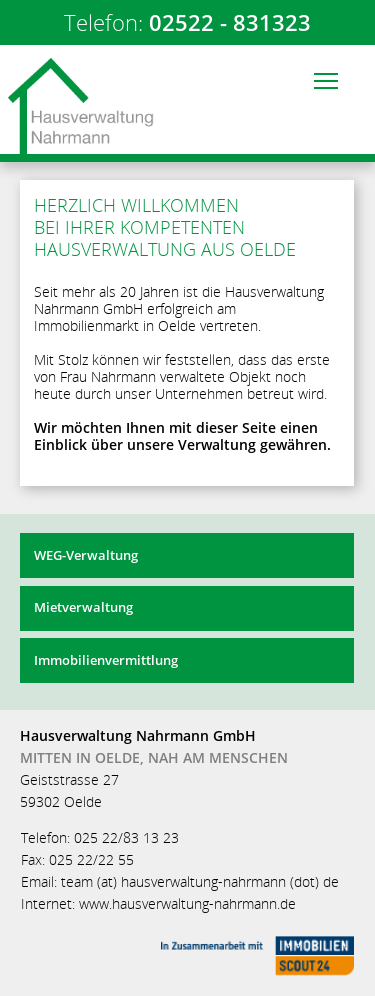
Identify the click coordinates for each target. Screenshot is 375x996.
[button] (325, 80)
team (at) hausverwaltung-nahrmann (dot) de (200, 881)
